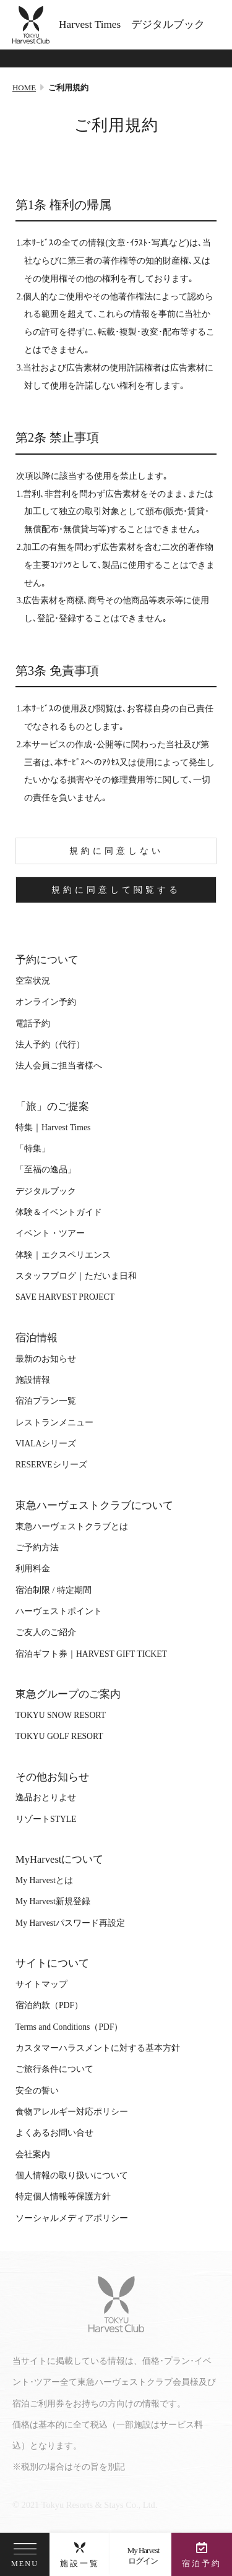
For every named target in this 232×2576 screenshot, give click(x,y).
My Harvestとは (44, 1880)
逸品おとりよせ (45, 1797)
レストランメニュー (54, 1422)
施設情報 (32, 1380)
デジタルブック (45, 1191)
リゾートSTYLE (45, 1819)
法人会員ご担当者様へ (58, 1065)
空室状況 (32, 980)
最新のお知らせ (45, 1358)
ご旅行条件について (54, 2069)
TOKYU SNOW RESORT (60, 1715)
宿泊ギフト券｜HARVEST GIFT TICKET (91, 1654)
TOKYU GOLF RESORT (59, 1736)
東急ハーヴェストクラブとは (71, 1526)
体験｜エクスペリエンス (63, 1255)
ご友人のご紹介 (45, 1632)
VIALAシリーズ (45, 1443)
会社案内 (32, 2154)
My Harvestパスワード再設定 (70, 1923)
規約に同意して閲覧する (116, 890)
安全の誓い (37, 2090)
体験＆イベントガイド (58, 1212)
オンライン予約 (45, 1002)
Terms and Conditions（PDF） (68, 2027)
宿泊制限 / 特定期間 (53, 1590)
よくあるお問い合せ (54, 2132)
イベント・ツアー (50, 1233)
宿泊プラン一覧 (45, 1401)
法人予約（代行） (50, 1044)
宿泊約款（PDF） (49, 2005)
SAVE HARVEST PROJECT (64, 1297)
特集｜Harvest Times (52, 1127)
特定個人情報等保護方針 (63, 2196)
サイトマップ (41, 1984)
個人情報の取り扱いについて (71, 2175)
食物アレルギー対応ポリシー (71, 2111)
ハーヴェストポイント (58, 1611)
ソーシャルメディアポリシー (71, 2218)
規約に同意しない (116, 851)
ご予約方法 (37, 1547)
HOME (24, 87)
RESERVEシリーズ (51, 1464)
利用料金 (32, 1568)
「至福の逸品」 (45, 1169)
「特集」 (32, 1148)
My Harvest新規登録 (52, 1901)
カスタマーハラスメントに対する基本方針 (97, 2048)
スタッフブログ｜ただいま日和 (76, 1276)
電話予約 (32, 1023)
